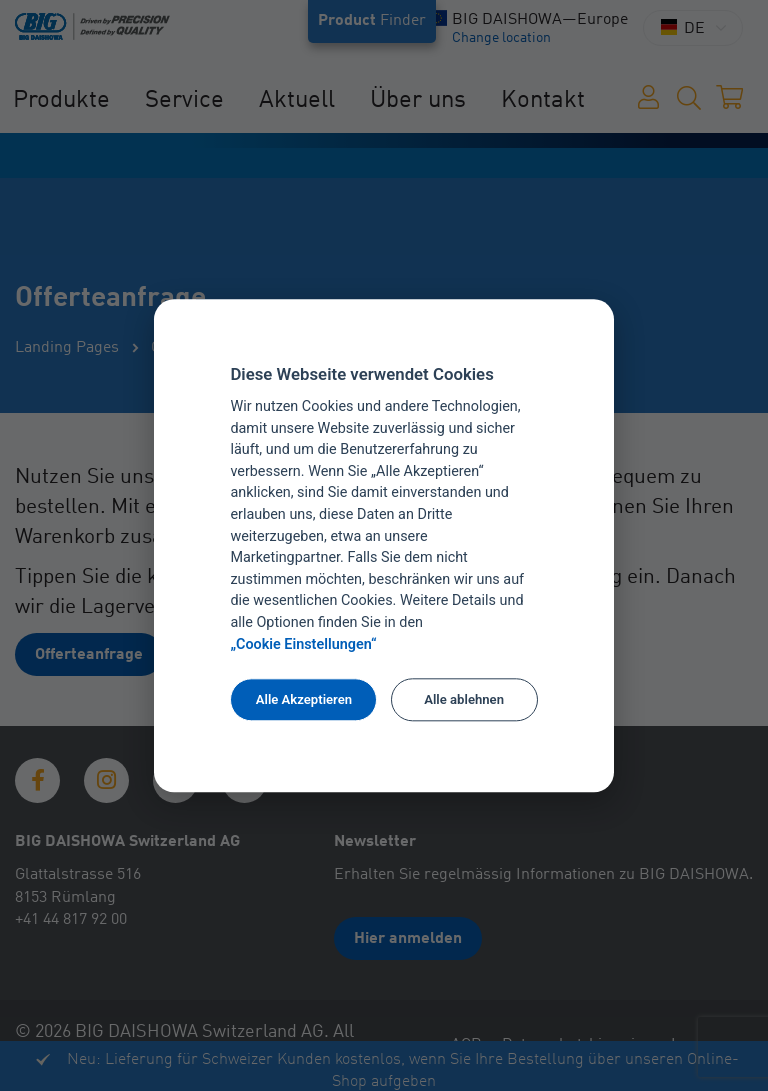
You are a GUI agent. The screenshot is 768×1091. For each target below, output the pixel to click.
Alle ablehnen (464, 699)
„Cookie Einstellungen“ (303, 644)
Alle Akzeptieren (304, 699)
